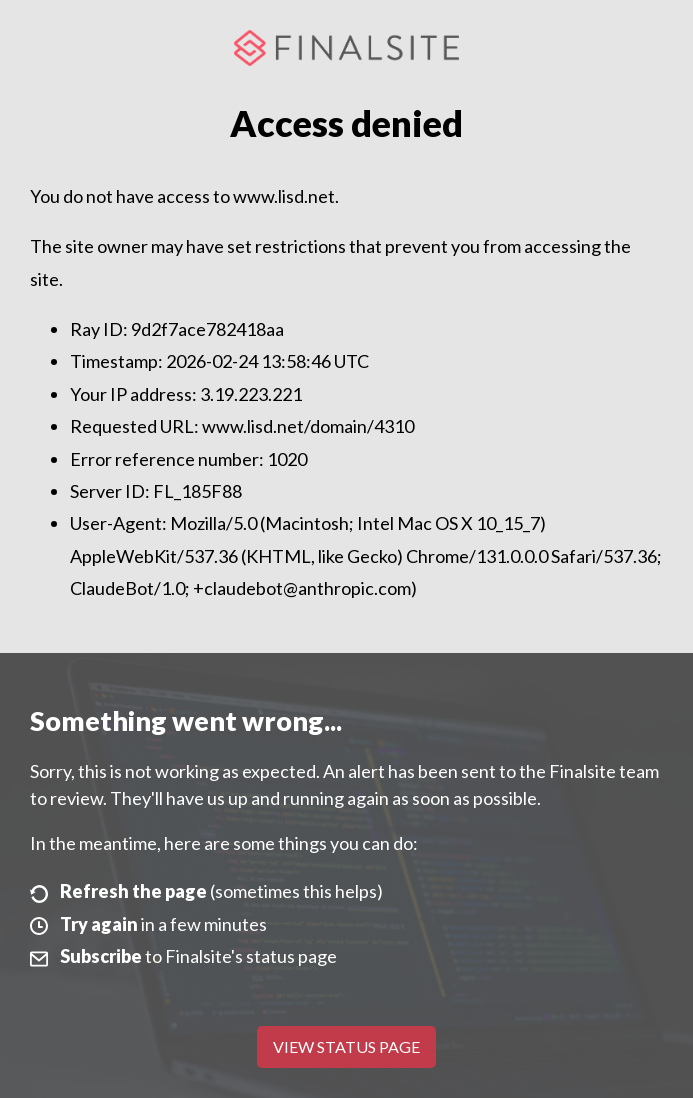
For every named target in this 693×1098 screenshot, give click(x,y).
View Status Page (346, 1046)
